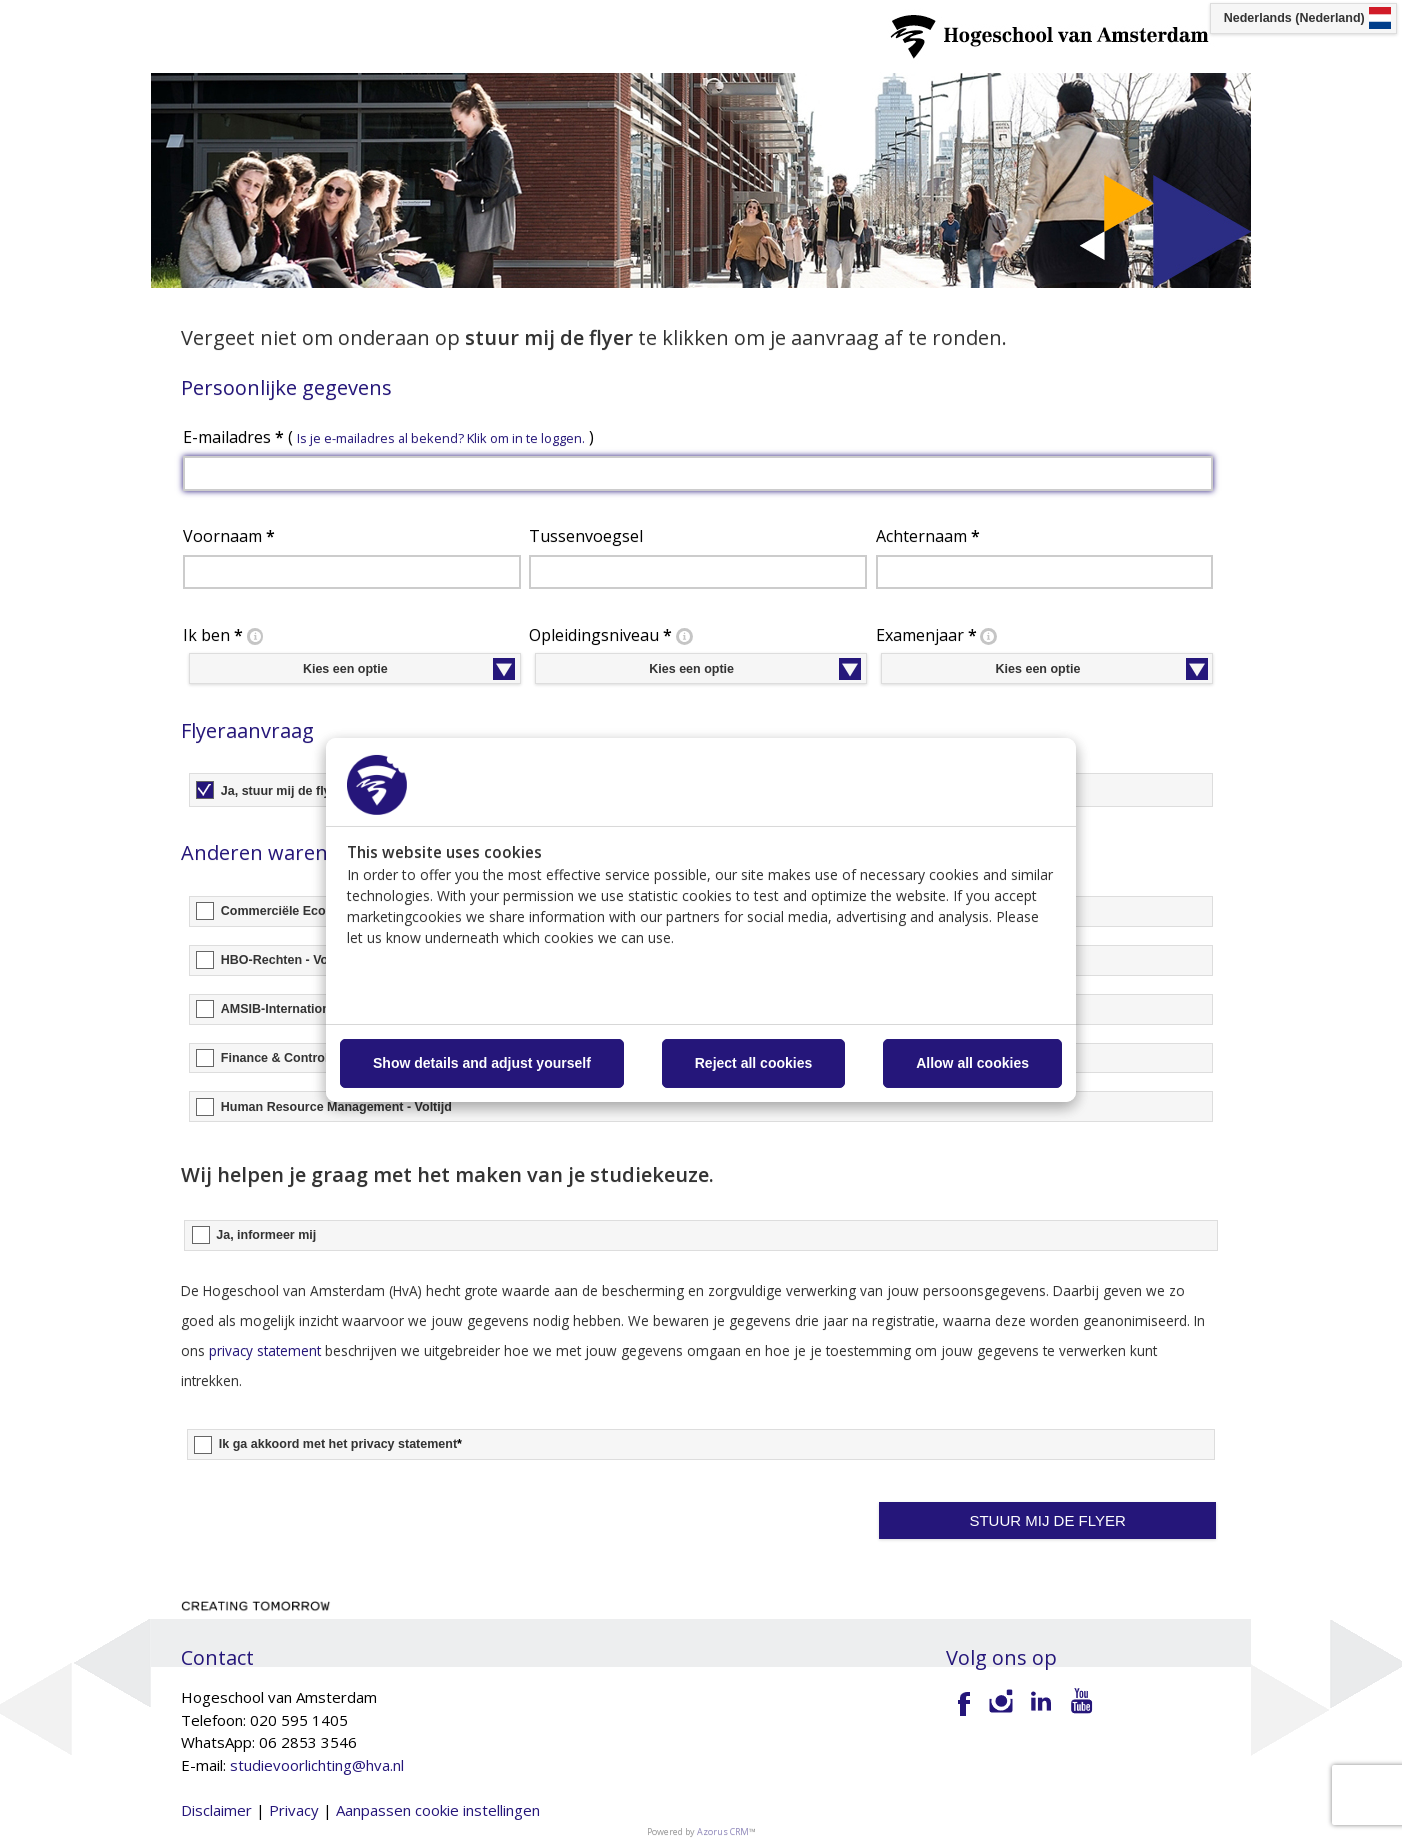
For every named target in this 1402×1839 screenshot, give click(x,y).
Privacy (294, 1810)
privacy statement (265, 1350)
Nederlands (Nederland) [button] (1294, 18)
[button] (1047, 1521)
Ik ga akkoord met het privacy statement (340, 1444)
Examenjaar (938, 635)
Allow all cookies (972, 1063)
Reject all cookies (754, 1063)
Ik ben (225, 635)
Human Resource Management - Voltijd (336, 1107)
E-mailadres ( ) (388, 437)
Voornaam (229, 536)
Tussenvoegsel (586, 536)
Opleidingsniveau (612, 635)
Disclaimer (216, 1810)
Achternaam (928, 536)
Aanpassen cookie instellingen (438, 1810)
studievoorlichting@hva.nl (317, 1765)
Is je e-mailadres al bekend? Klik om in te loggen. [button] (441, 438)
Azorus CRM (723, 1831)
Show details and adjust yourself (482, 1063)
